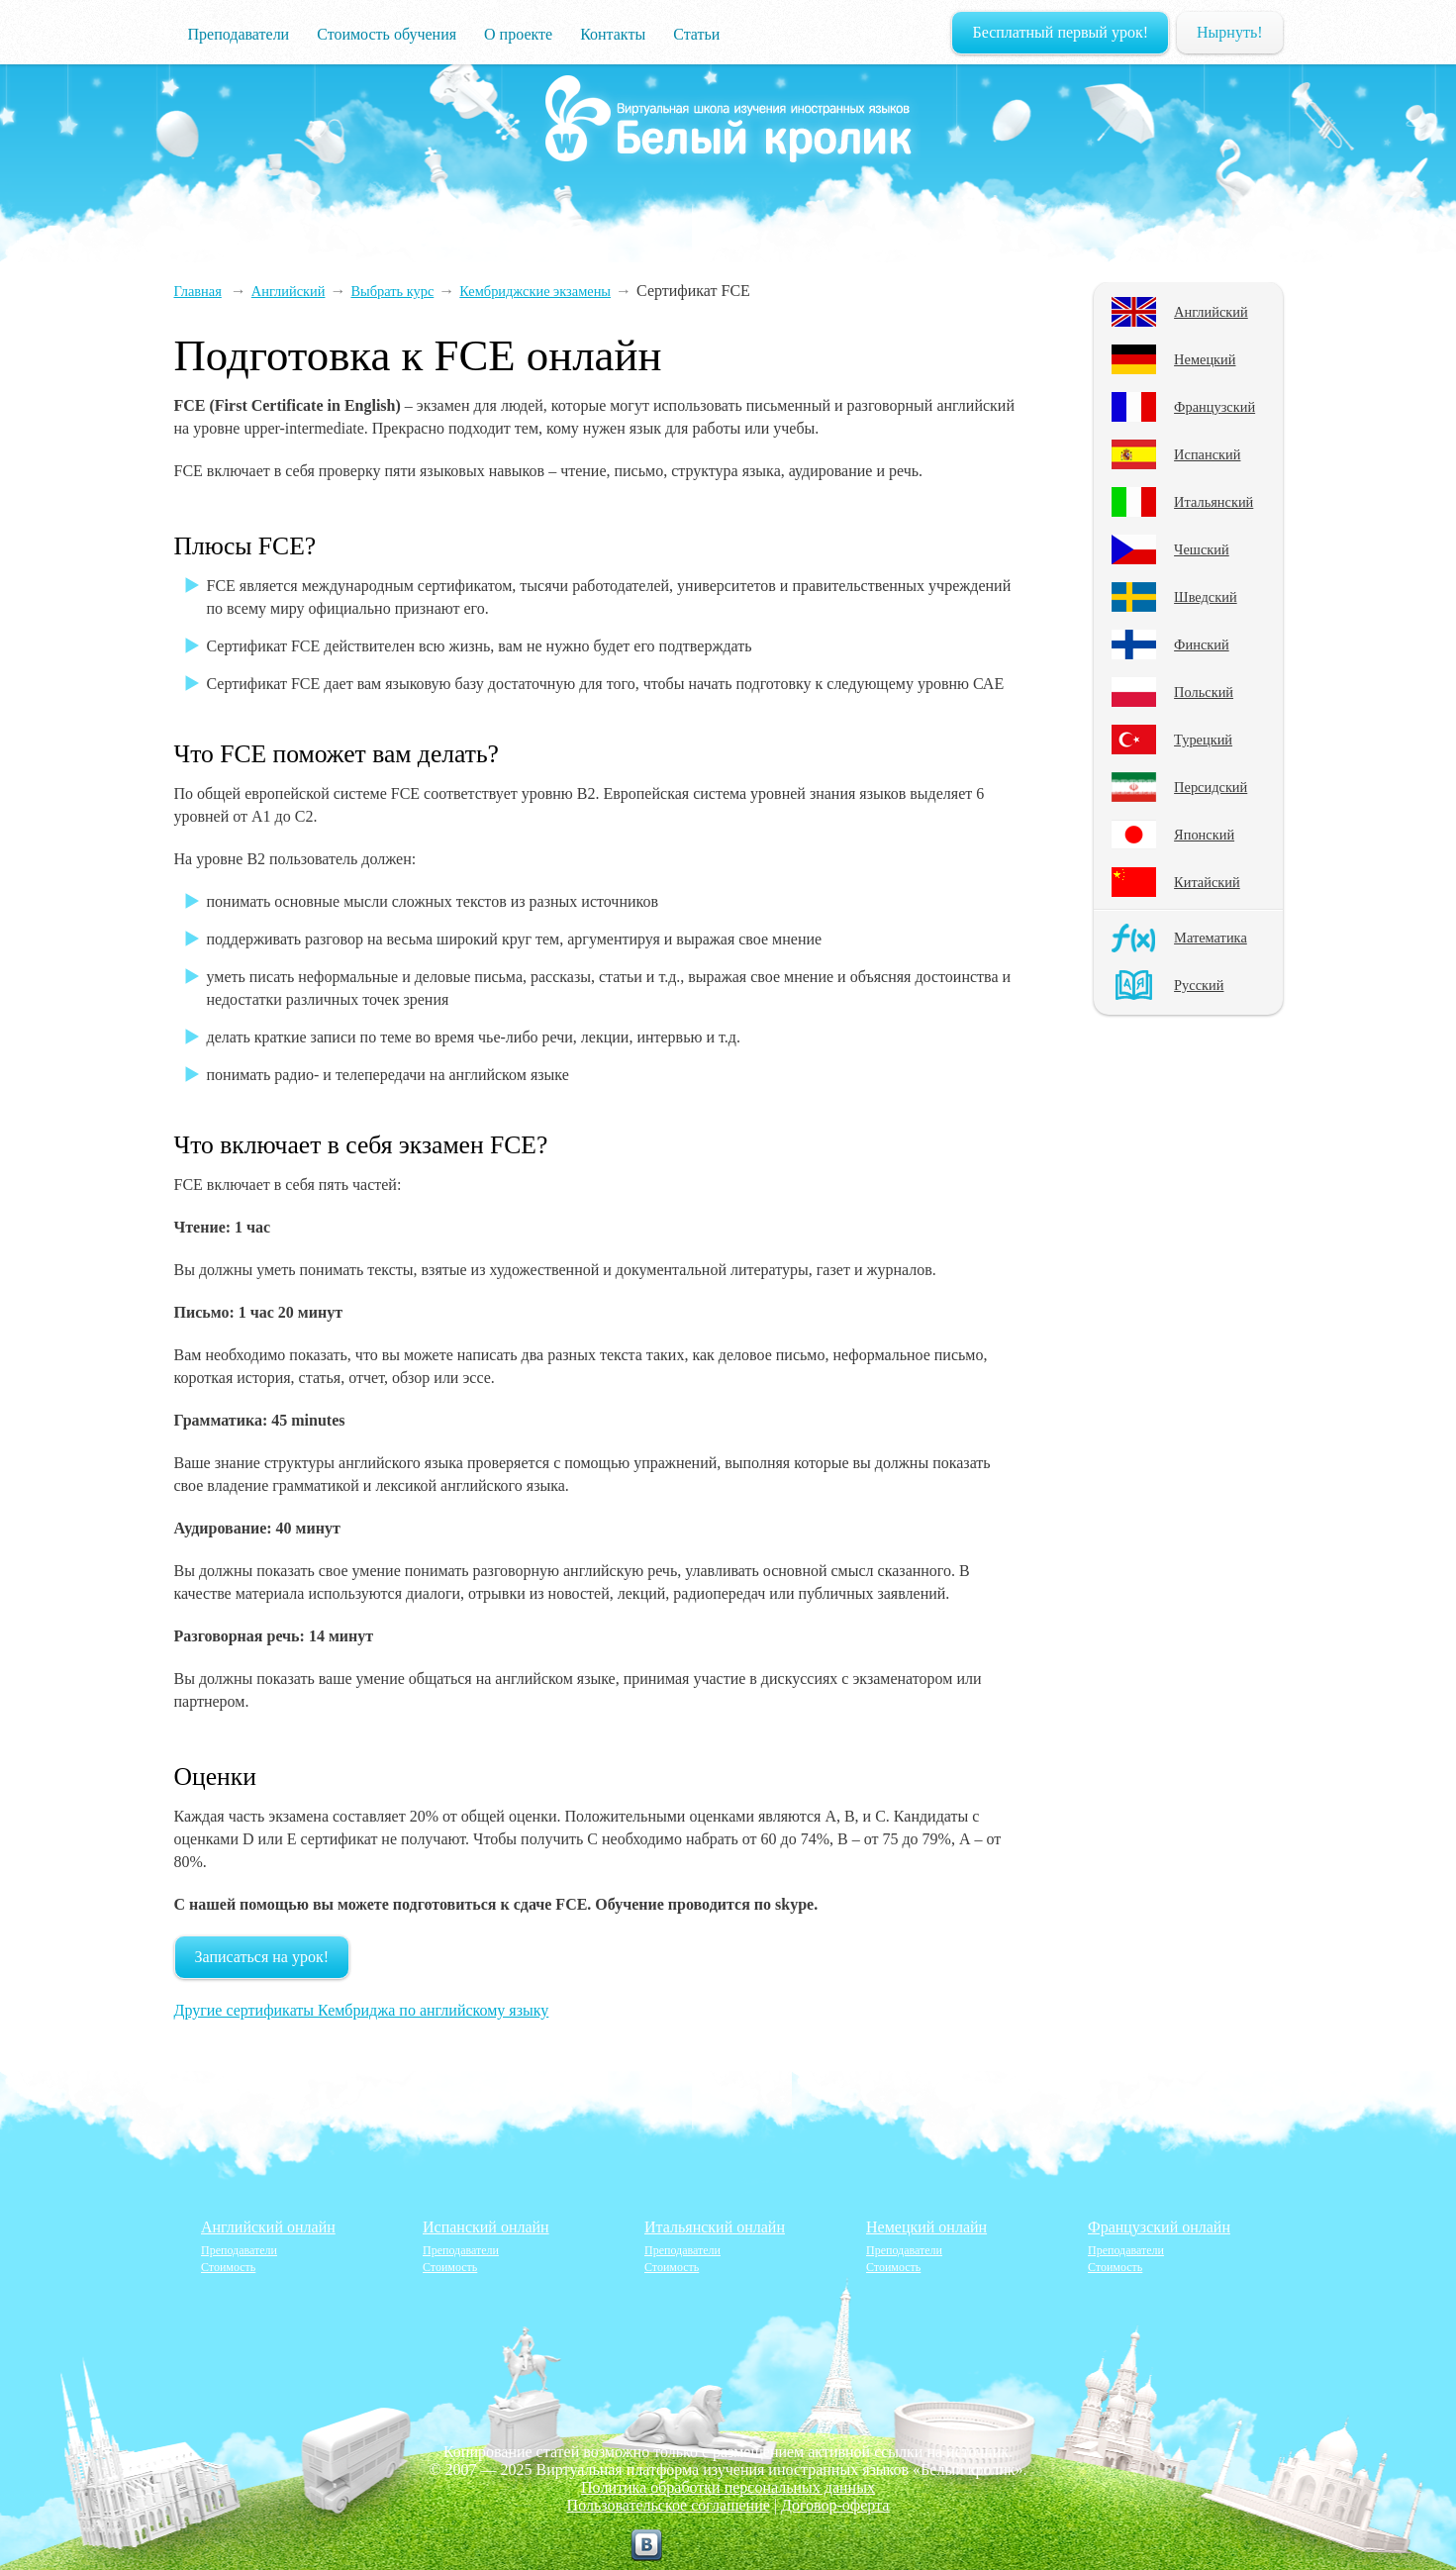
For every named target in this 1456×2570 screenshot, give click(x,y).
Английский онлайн (268, 2227)
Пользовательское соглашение (668, 2505)
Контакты (612, 34)
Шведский (1205, 597)
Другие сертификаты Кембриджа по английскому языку (361, 2010)
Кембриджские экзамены (535, 291)
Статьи (696, 34)
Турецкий (1203, 739)
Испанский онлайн (486, 2227)
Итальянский (1213, 502)
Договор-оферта (835, 2505)
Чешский (1201, 549)
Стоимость (228, 2267)
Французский (1214, 407)
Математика (1210, 937)
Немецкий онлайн (926, 2227)
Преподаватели (239, 34)
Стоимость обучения (386, 34)
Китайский (1207, 882)
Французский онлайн (1159, 2227)
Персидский (1210, 787)
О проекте (518, 34)
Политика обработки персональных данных (728, 2487)
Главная (198, 291)
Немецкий (1204, 359)
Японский (1204, 834)
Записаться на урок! (262, 1956)
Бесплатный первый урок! (1060, 32)
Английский (1211, 312)
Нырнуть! (1229, 32)
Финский (1201, 644)
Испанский (1207, 454)
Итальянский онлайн (714, 2227)
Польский (1203, 692)
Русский (1198, 985)
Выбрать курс (392, 291)
